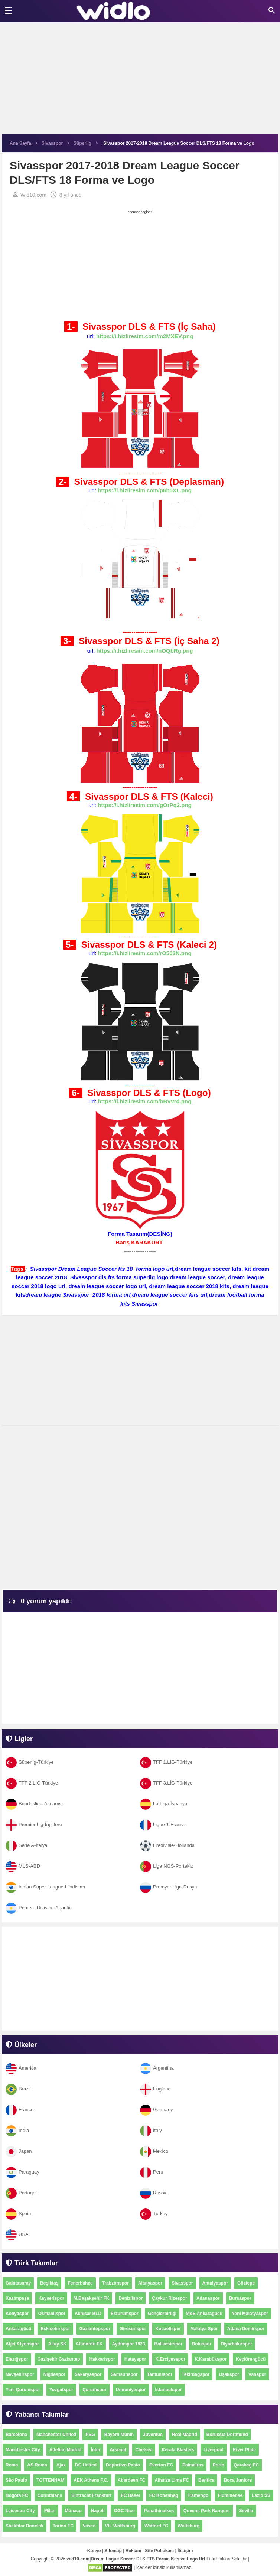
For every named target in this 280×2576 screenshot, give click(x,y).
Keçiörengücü (251, 2359)
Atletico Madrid (65, 2449)
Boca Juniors (238, 2480)
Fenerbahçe (80, 2283)
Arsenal (118, 2449)
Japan (19, 2151)
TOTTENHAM (50, 2480)
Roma (12, 2465)
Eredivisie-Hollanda (167, 1845)
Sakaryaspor (88, 2374)
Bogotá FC (17, 2495)
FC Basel (130, 2495)
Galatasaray (18, 2283)
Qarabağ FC (246, 2465)
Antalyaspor (215, 2283)
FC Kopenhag (163, 2495)
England (155, 2089)
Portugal (21, 2192)
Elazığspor (17, 2359)
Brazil (18, 2089)
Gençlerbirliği (162, 2313)
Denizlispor (130, 2298)
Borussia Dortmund (227, 2434)
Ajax (61, 2465)
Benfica (206, 2480)
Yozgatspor (61, 2389)
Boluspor (202, 2344)
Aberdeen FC (132, 2480)
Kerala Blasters (178, 2449)
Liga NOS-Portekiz (166, 1866)
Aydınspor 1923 (128, 2344)
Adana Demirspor (245, 2328)
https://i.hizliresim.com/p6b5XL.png (145, 490)
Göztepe (246, 2283)
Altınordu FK (89, 2344)
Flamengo (198, 2495)
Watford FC (156, 2525)
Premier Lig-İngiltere (34, 1824)
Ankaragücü (18, 2328)
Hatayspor (135, 2359)
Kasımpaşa (17, 2298)
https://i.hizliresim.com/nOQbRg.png (145, 650)
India (17, 2130)
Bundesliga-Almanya (34, 1803)
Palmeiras (193, 2465)
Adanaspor (208, 2298)
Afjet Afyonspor (22, 2344)
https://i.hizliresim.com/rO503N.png (145, 953)
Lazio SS (261, 2495)
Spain (18, 2213)
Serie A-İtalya (26, 1845)
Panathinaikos (159, 2510)
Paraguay (22, 2172)
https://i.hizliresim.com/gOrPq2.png (145, 805)
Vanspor (257, 2374)
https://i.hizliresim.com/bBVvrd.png (145, 1101)
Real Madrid (184, 2434)
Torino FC (63, 2525)
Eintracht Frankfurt (91, 2495)
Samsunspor (124, 2374)
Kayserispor (51, 2298)
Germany (156, 2109)
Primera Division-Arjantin (39, 1907)
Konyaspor (17, 2313)
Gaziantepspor (94, 2328)
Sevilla (246, 2510)
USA (17, 2234)
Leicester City (20, 2510)
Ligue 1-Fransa (162, 1824)
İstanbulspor (168, 2389)
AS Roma (37, 2465)
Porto (218, 2465)
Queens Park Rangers (206, 2510)
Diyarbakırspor (236, 2344)
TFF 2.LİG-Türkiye (32, 1783)
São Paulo (16, 2480)
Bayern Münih (119, 2434)
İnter (95, 2449)
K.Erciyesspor (170, 2359)
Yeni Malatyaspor (250, 2313)
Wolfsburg (188, 2525)
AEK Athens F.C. (91, 2480)
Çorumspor (94, 2389)
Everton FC (161, 2465)
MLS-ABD (23, 1866)
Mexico (154, 2151)
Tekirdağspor (195, 2374)
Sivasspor (182, 2283)
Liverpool (214, 2449)
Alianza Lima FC (171, 2480)
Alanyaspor (150, 2283)
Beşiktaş (49, 2283)
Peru (151, 2172)
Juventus (153, 2434)
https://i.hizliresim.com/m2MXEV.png (144, 336)
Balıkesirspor (168, 2344)
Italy (151, 2130)
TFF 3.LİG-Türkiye (166, 1783)
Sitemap (113, 2550)
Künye (94, 2550)
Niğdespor (54, 2374)
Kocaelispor (168, 2328)
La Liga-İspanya (164, 1803)
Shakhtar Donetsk (24, 2525)
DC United (86, 2465)
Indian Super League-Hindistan (45, 1887)
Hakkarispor (102, 2359)
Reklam (133, 2550)
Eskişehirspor (55, 2328)
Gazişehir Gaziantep (59, 2359)
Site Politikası (159, 2550)
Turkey (153, 2213)
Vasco (89, 2525)
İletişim (185, 2550)
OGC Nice (124, 2510)
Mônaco (73, 2510)
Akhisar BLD (88, 2313)
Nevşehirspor (20, 2374)
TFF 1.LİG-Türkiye (166, 1762)
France (19, 2109)
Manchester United (56, 2434)
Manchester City (23, 2449)
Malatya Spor (204, 2328)
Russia (154, 2192)
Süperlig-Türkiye (30, 1762)
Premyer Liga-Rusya (168, 1887)
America (21, 2068)
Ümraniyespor (131, 2389)
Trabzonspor (115, 2283)
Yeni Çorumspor (23, 2389)
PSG (90, 2434)
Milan (50, 2510)
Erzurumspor (125, 2313)
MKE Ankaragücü (204, 2313)
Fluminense (230, 2495)
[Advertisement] (140, 82)
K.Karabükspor (211, 2359)
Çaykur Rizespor (169, 2298)
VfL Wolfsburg (120, 2525)
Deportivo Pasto (123, 2465)
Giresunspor (133, 2328)
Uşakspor (229, 2374)
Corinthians (50, 2495)
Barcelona (16, 2434)
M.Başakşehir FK (92, 2298)
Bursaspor (240, 2298)
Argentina (157, 2068)
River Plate (244, 2449)
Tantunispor (159, 2374)
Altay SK (57, 2344)
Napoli (98, 2510)
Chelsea (143, 2449)
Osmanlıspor (51, 2313)
